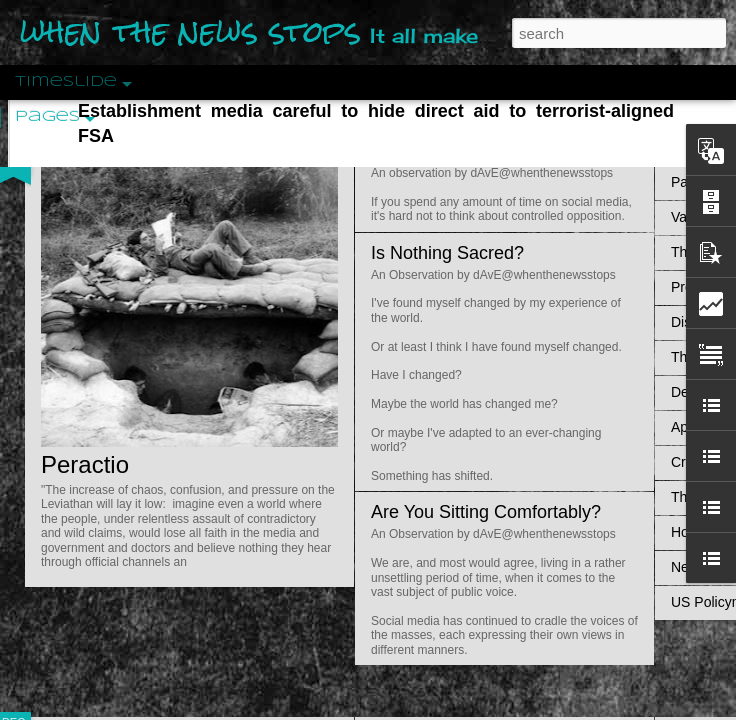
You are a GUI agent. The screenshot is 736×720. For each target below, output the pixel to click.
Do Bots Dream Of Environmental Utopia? (538, 151)
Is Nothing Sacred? (447, 253)
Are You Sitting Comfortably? (486, 512)
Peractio (85, 464)
